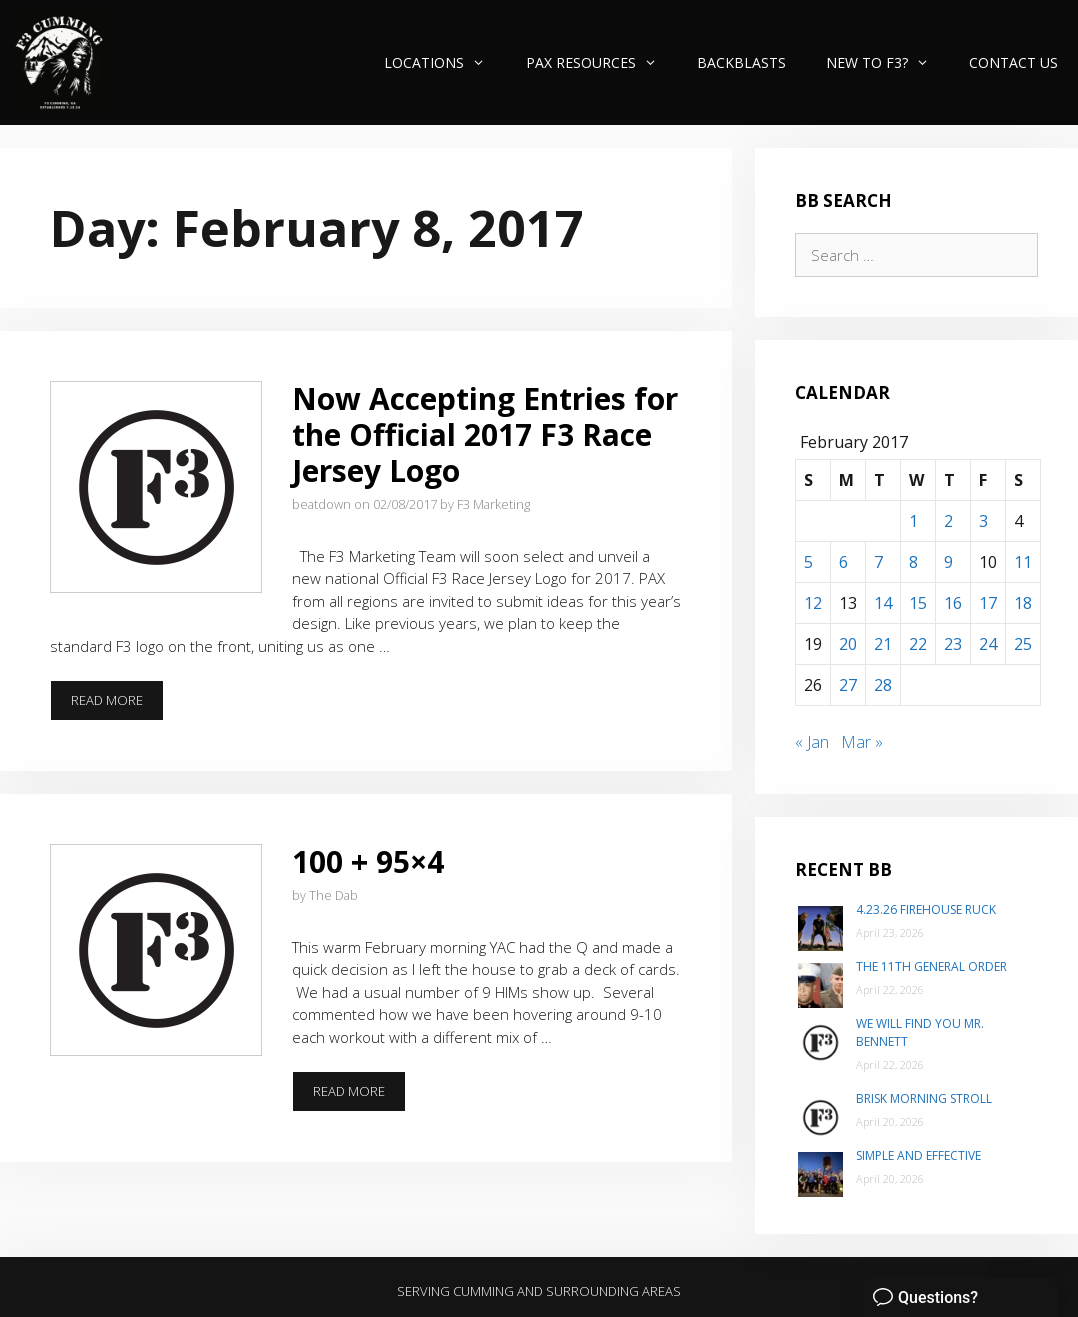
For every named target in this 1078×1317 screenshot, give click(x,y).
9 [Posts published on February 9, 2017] (948, 562)
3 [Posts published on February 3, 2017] (983, 521)
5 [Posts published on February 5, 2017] (808, 562)
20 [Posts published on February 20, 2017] (848, 644)
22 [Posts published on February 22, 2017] (918, 644)
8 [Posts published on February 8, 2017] (913, 562)
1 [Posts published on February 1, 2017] (913, 521)
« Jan (812, 742)
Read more (117, 706)
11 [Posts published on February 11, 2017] (1023, 562)
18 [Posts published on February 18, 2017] (1023, 603)
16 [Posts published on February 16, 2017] (953, 603)
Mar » (862, 742)
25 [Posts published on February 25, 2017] (1023, 644)
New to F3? (887, 62)
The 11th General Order (931, 966)
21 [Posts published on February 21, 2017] (883, 644)
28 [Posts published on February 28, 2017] (883, 685)
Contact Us (1013, 62)
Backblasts (741, 62)
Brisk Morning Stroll (924, 1098)
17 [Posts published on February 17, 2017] (988, 603)
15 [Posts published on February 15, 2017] (918, 603)
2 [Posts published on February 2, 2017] (948, 521)
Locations (444, 62)
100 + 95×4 (368, 861)
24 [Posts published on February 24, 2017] (988, 644)
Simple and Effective (918, 1155)
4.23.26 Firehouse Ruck (926, 909)
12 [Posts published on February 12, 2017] (813, 603)
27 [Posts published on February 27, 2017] (848, 685)
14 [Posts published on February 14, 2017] (883, 603)
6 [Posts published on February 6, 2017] (843, 562)
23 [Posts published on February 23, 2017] (953, 644)
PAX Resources (601, 62)
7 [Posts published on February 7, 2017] (878, 562)
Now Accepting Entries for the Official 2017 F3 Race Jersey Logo (485, 434)
